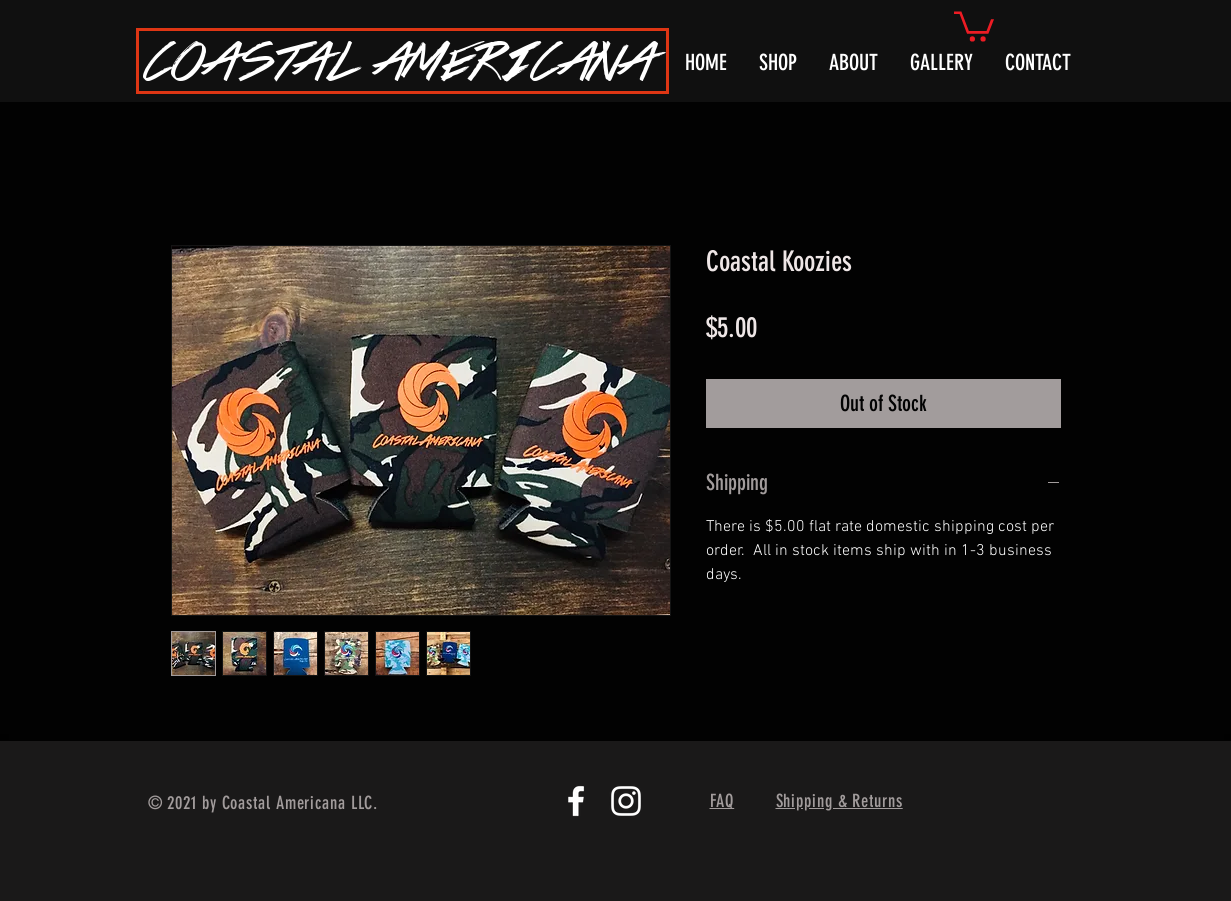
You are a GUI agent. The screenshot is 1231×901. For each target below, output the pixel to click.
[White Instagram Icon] (626, 801)
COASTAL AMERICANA (400, 60)
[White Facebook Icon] (576, 801)
